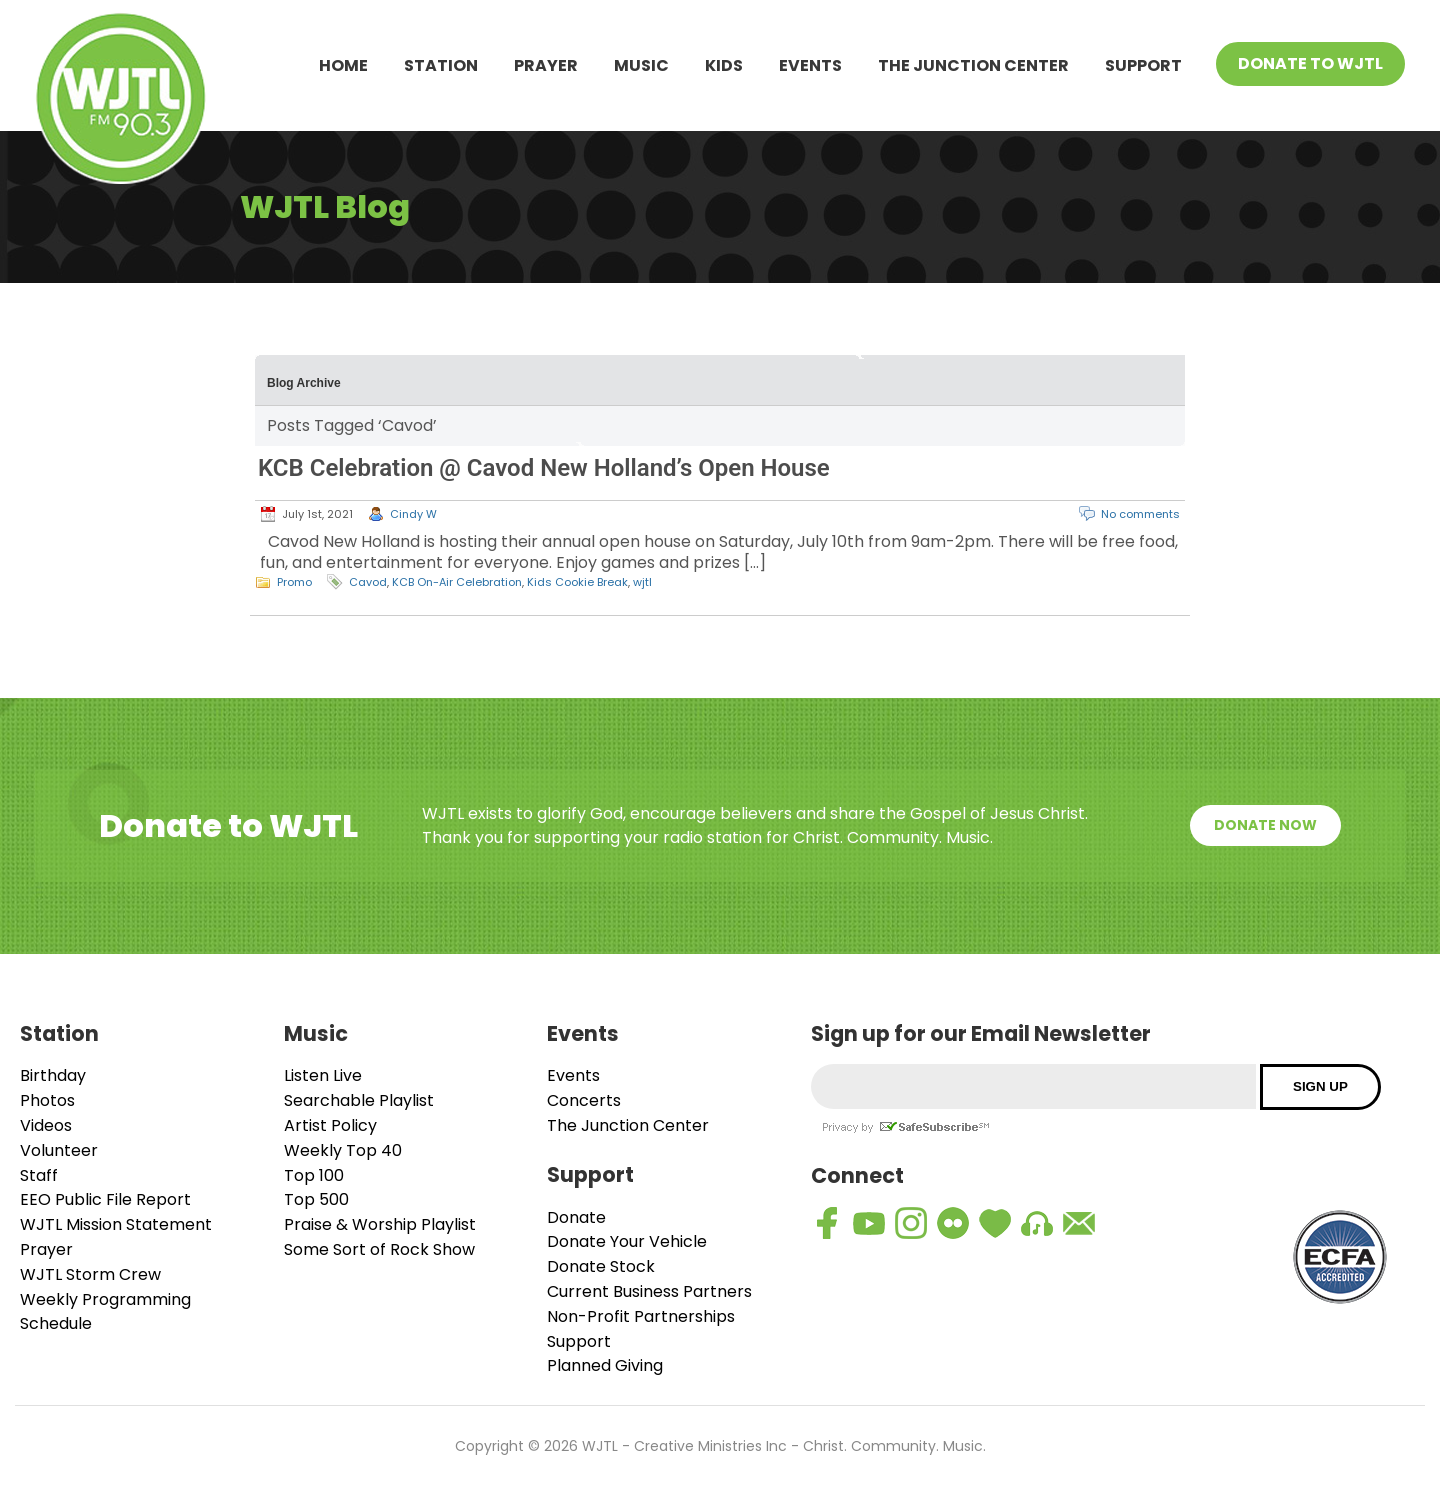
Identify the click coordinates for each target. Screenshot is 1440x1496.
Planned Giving (605, 1365)
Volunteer (59, 1150)
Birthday (53, 1075)
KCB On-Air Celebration (457, 582)
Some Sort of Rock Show (379, 1249)
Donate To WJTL (1310, 63)
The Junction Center (973, 65)
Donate (576, 1217)
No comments (1140, 514)
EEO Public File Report (105, 1199)
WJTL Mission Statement (116, 1224)
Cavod (368, 582)
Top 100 (314, 1175)
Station (441, 65)
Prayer (546, 65)
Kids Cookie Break (577, 582)
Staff (39, 1175)
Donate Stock (601, 1266)
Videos (46, 1125)
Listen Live (323, 1075)
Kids (724, 65)
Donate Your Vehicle (627, 1241)
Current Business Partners (649, 1291)
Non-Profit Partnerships (641, 1316)
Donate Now (1265, 825)
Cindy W (413, 514)
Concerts (584, 1100)
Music (641, 65)
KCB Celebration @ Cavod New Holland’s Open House (544, 468)
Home (343, 65)
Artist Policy (330, 1125)
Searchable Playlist (359, 1100)
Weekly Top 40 (343, 1150)
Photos (47, 1100)
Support (1143, 65)
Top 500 (316, 1199)
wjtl (642, 582)
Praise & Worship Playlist (380, 1224)
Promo (294, 582)
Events (810, 65)
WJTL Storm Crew (90, 1274)
